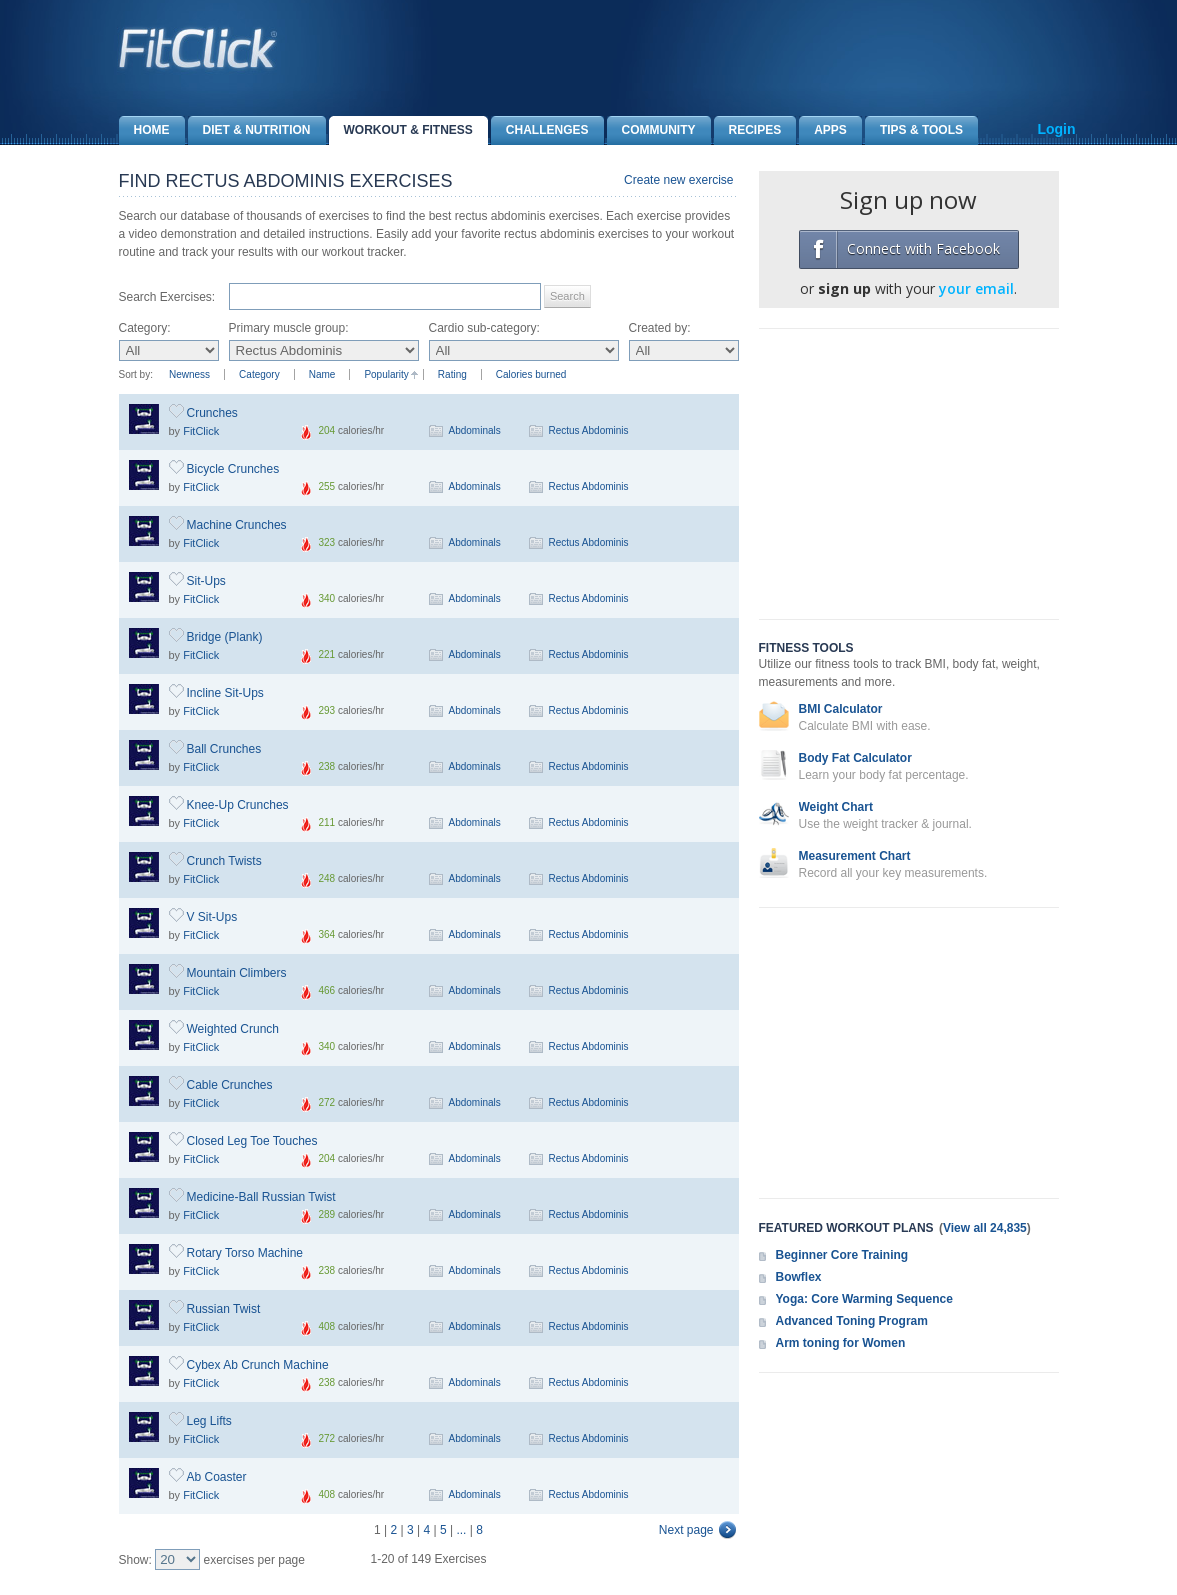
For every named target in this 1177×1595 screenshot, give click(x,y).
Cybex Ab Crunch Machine (258, 1365)
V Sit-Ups (212, 917)
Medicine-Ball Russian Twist (261, 1197)
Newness (189, 374)
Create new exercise (678, 180)
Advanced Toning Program (852, 1321)
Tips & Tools (914, 130)
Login (1056, 129)
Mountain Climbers (237, 973)
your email (976, 288)
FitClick (201, 431)
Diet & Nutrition (249, 130)
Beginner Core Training (842, 1255)
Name (322, 374)
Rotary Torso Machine (245, 1253)
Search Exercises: (167, 297)
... (461, 1530)
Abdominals (475, 430)
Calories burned (531, 374)
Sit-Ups (206, 581)
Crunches (212, 413)
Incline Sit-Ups (225, 693)
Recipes (748, 130)
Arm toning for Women (841, 1343)
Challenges (540, 130)
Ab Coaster (217, 1477)
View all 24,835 (985, 1228)
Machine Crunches (237, 525)
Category (259, 374)
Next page (686, 1530)
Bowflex (799, 1277)
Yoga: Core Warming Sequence (864, 1299)
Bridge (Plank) (225, 637)
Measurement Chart (855, 856)
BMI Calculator (841, 709)
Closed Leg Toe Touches (252, 1141)
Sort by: (136, 374)
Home (144, 130)
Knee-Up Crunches (238, 805)
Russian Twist (224, 1309)
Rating (452, 374)
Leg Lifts (209, 1421)
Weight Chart (836, 807)
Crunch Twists (224, 861)
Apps (823, 130)
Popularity (386, 374)
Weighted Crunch (233, 1029)
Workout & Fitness (401, 130)
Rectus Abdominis (589, 430)
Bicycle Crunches (233, 469)
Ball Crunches (224, 749)
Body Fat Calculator (855, 758)
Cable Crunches (230, 1085)
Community (651, 130)
